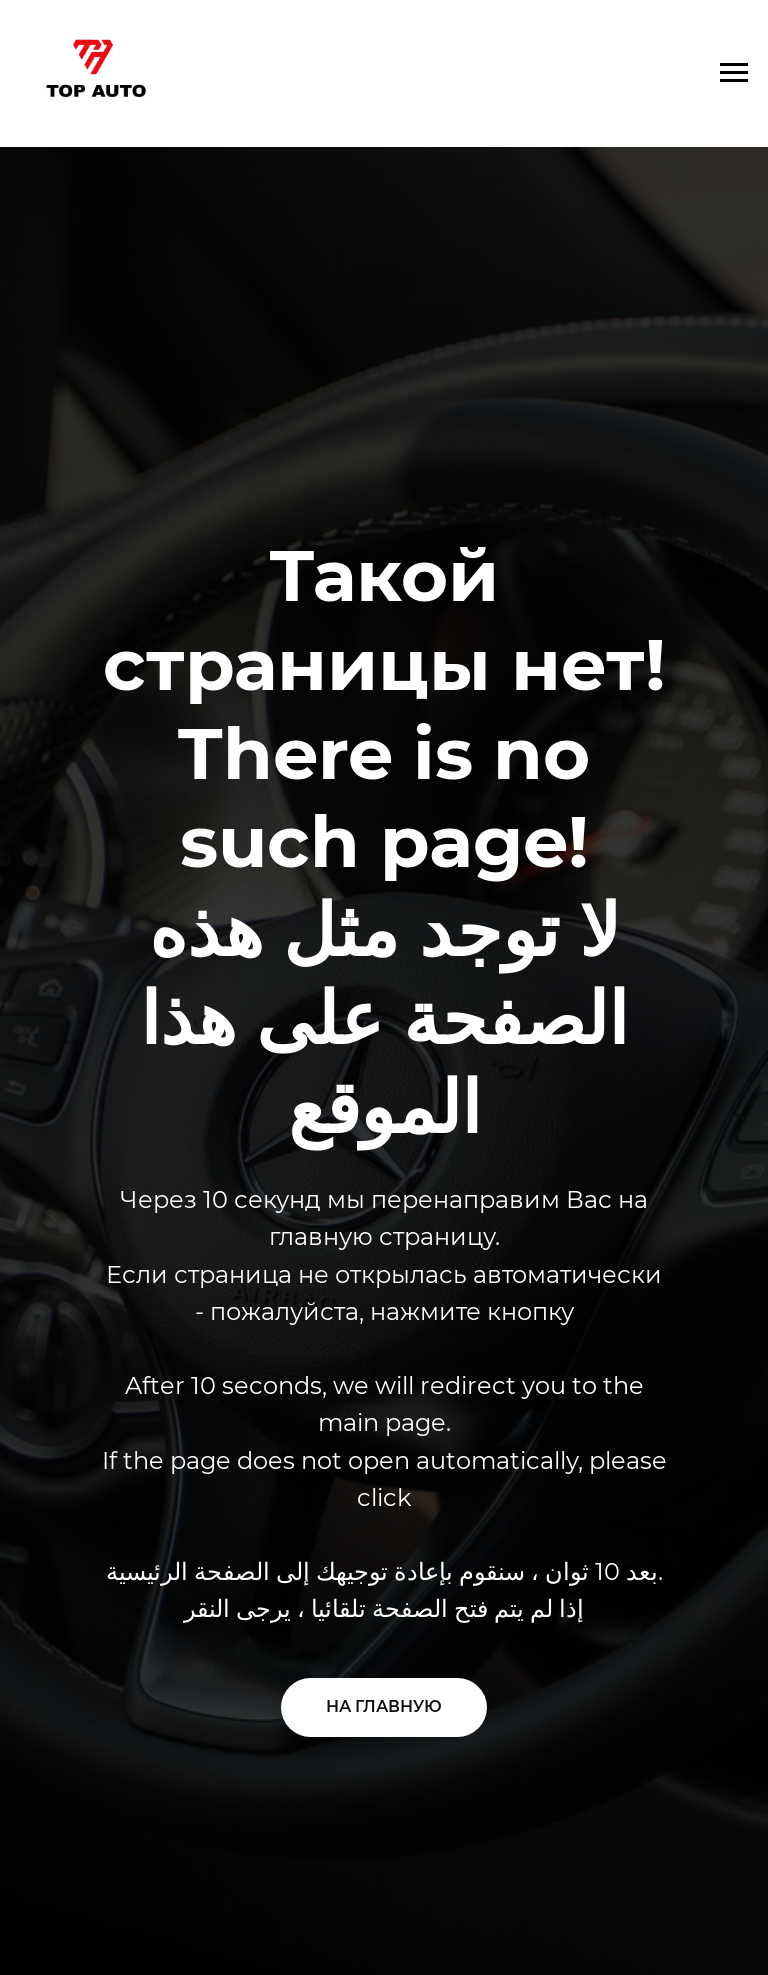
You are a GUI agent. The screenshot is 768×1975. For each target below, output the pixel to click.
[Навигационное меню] (734, 73)
